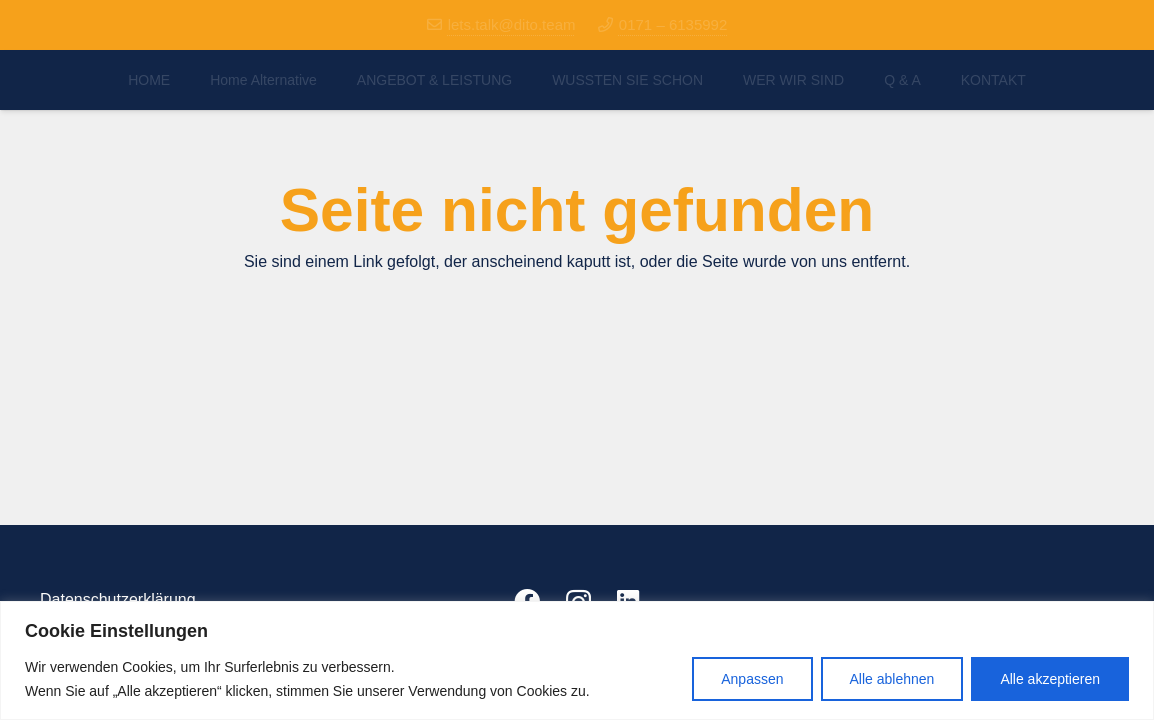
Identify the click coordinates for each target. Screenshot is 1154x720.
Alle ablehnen (892, 679)
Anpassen (752, 679)
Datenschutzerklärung (118, 599)
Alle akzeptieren (1050, 679)
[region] (577, 660)
